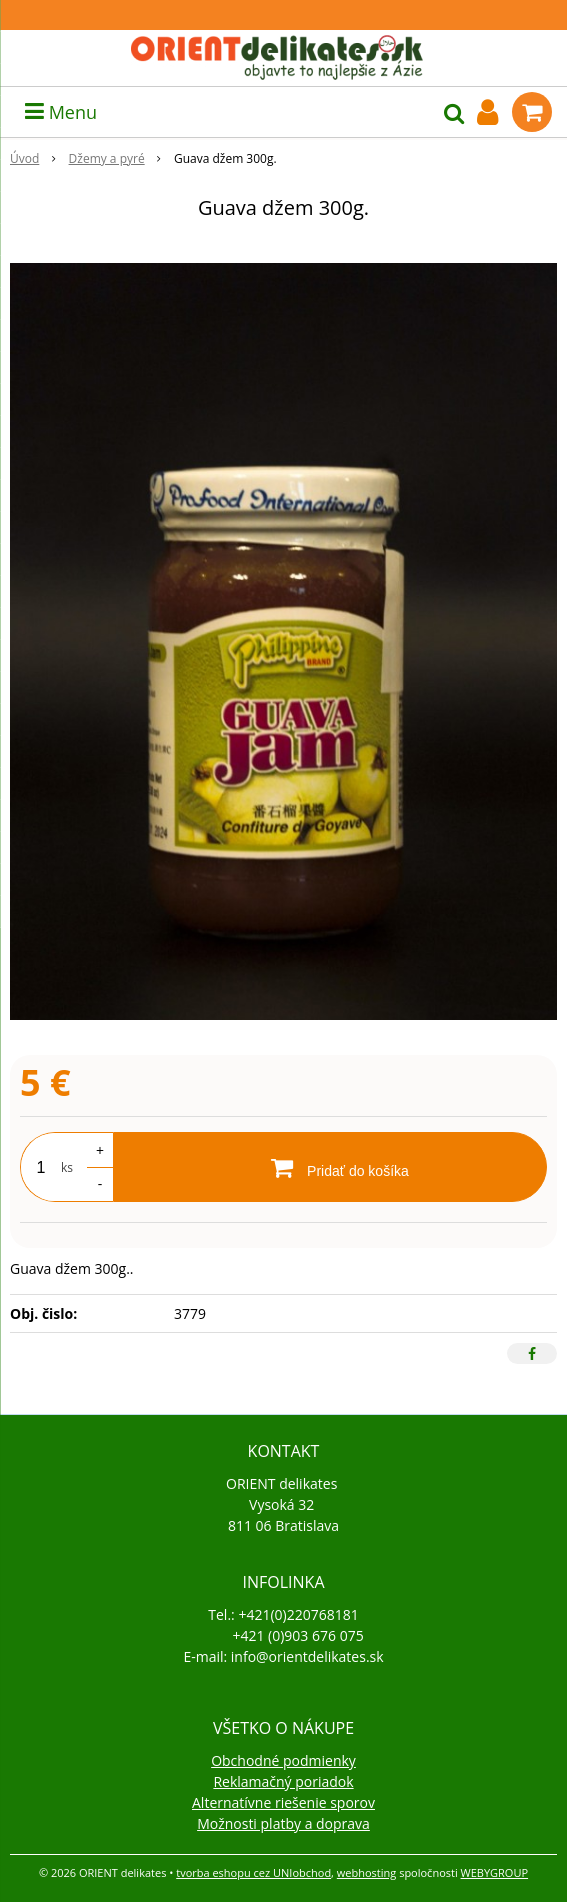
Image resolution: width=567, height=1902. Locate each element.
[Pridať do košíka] (330, 1167)
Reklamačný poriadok (283, 1781)
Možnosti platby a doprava (283, 1823)
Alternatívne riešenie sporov (283, 1802)
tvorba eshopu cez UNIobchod (253, 1872)
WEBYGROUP (495, 1872)
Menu (61, 112)
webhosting (366, 1872)
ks (67, 1167)
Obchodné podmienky (283, 1760)
